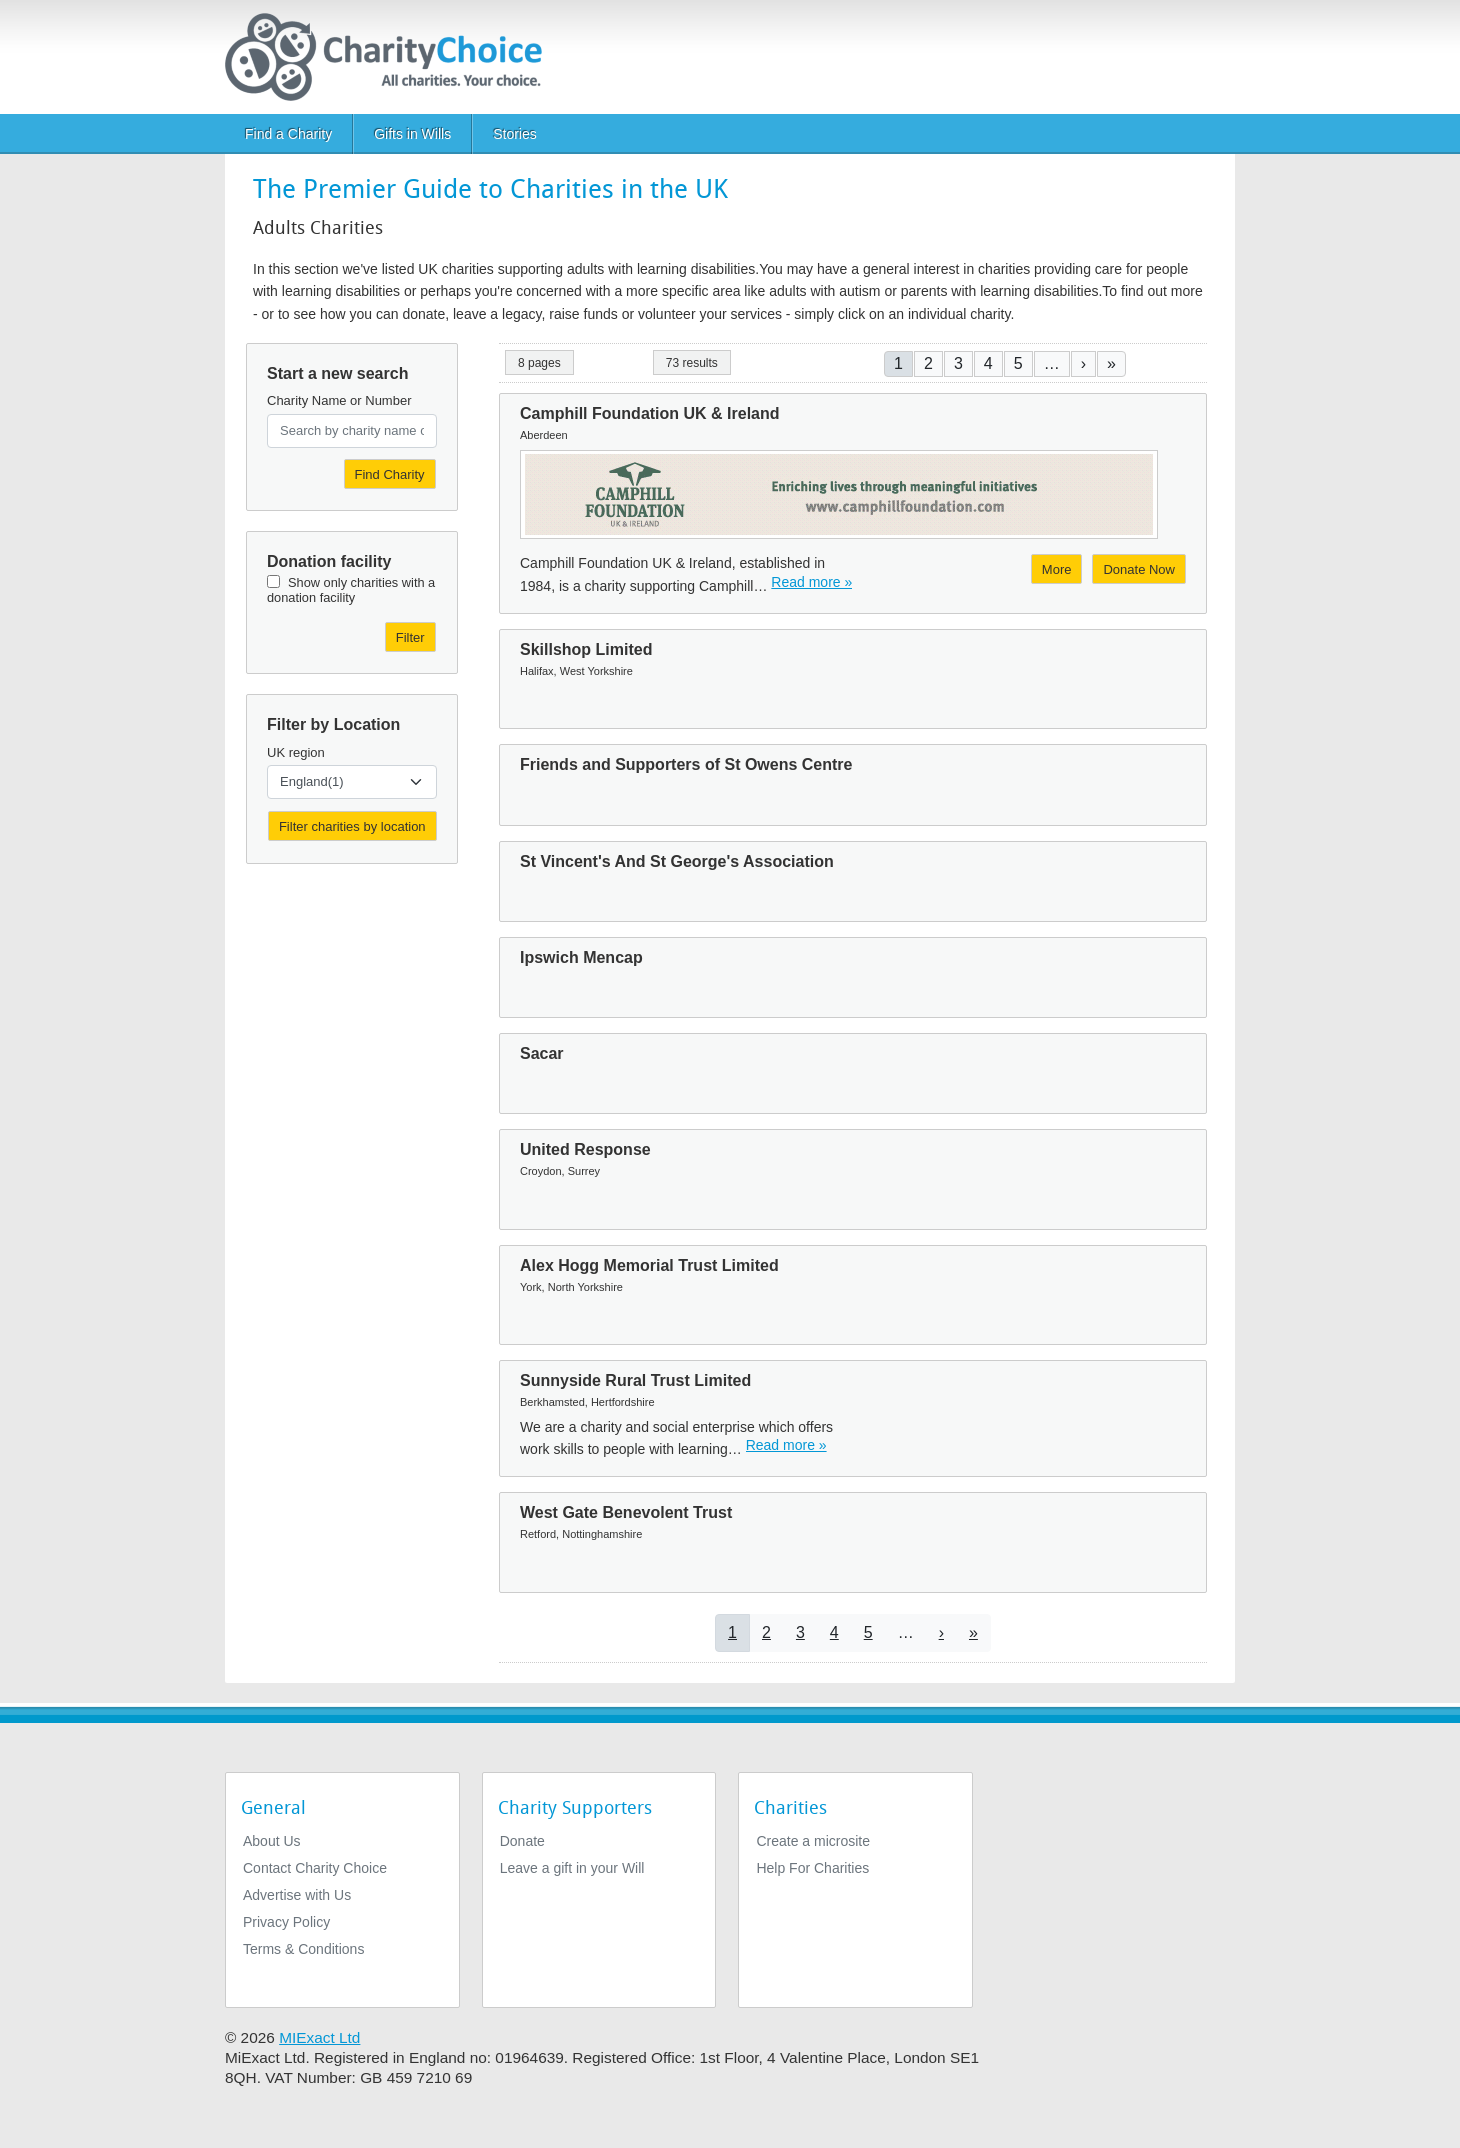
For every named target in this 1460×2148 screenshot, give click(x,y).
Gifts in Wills (412, 134)
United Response (585, 1149)
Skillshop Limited (586, 649)
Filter (410, 637)
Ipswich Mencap (581, 957)
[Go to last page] (1111, 363)
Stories (515, 134)
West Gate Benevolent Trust (626, 1512)
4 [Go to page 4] (988, 363)
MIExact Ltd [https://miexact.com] (319, 2037)
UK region (296, 752)
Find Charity (390, 474)
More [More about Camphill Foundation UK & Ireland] (1057, 569)
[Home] (391, 57)
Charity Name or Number (339, 400)
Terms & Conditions (303, 1949)
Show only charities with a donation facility (351, 590)
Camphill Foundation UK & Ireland (650, 413)
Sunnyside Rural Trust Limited (635, 1380)
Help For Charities (812, 1868)
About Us (272, 1841)
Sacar (542, 1053)
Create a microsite (813, 1841)
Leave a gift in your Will (572, 1868)
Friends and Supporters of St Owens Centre (686, 764)
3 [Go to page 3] (958, 363)
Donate (522, 1841)
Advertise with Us (297, 1895)
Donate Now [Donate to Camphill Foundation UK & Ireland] (1139, 569)
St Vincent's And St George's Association (677, 861)
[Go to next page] (1083, 363)
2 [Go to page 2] (928, 363)
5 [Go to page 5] (1018, 363)
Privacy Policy (286, 1922)
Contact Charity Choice (315, 1868)
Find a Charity (288, 134)
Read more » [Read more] (811, 582)
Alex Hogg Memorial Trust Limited (649, 1265)
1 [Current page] (898, 363)
